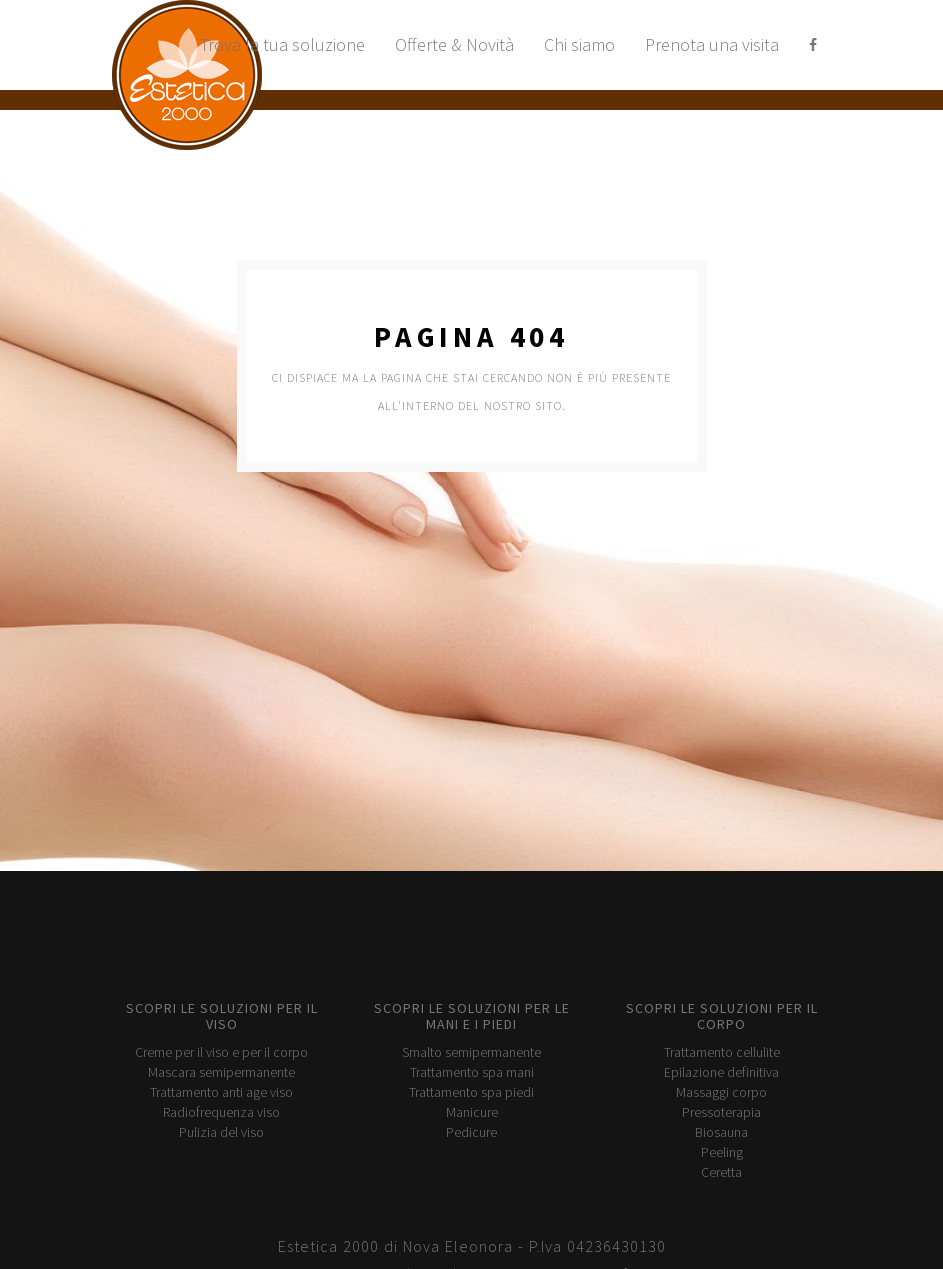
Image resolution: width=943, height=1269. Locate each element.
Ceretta (721, 1172)
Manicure (472, 1112)
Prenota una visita (712, 44)
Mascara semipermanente (221, 1072)
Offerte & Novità (454, 44)
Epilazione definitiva (721, 1072)
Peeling (722, 1152)
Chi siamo (579, 44)
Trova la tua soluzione (282, 44)
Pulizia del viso (221, 1132)
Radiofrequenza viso (221, 1112)
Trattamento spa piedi (471, 1092)
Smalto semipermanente (471, 1052)
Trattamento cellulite (722, 1052)
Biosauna (721, 1132)
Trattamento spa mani (472, 1072)
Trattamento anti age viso (221, 1092)
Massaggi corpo (721, 1092)
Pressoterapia (721, 1112)
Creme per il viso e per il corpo (221, 1052)
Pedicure (471, 1132)
